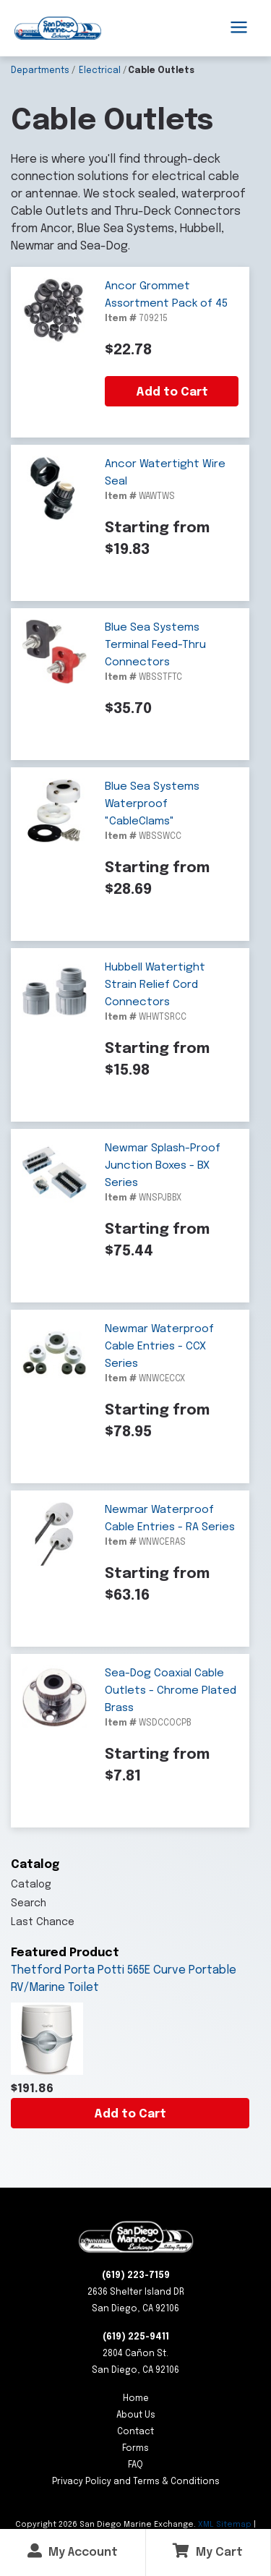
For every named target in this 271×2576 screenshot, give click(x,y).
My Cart (208, 2551)
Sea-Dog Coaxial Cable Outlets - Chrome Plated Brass (170, 1691)
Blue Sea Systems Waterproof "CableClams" (152, 804)
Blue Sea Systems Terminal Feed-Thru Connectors (155, 645)
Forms (135, 2448)
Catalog (31, 1885)
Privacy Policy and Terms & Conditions (136, 2482)
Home (136, 2398)
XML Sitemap (224, 2524)
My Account (72, 2551)
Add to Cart (130, 2114)
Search (28, 1903)
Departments (40, 71)
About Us (135, 2415)
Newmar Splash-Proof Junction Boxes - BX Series (162, 1166)
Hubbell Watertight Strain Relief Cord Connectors (155, 985)
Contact (135, 2432)
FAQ (135, 2465)
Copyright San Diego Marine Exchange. (106, 2524)
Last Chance (42, 1922)
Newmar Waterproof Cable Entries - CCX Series (159, 1346)
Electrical (100, 71)
